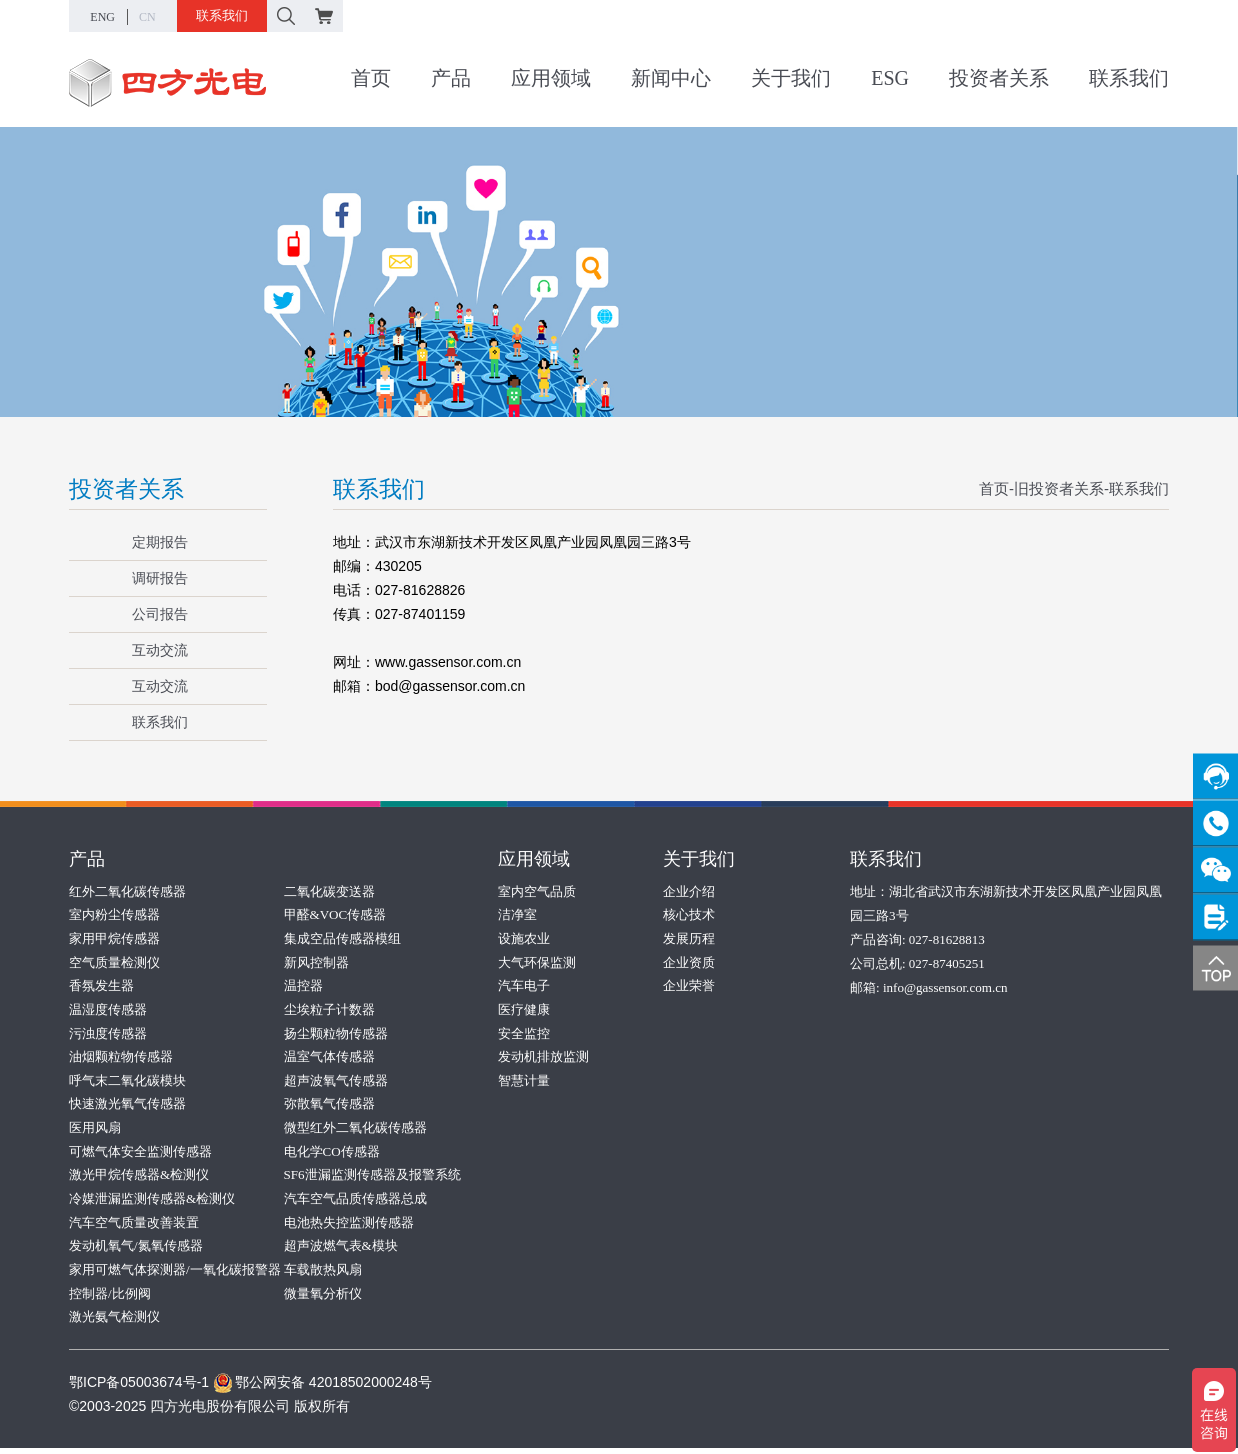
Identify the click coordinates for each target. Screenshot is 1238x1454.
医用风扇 (95, 1130)
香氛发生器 (101, 986)
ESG (890, 79)
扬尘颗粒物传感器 (336, 1034)
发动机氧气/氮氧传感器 (136, 1250)
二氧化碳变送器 (329, 890)
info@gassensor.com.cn (945, 986)
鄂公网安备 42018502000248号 (322, 1388)
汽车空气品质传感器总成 (355, 1202)
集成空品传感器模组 (342, 938)
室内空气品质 (537, 890)
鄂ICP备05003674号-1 (139, 1388)
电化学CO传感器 (332, 1154)
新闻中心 (671, 79)
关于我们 (791, 79)
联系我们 (222, 15)
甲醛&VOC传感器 (335, 914)
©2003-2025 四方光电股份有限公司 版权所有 (209, 1412)
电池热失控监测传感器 (349, 1226)
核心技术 (689, 914)
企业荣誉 (689, 986)
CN (147, 17)
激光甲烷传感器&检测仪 (139, 1178)
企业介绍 (689, 890)
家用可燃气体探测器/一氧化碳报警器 (175, 1274)
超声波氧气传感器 (336, 1082)
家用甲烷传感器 (114, 938)
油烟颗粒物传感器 (121, 1058)
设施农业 (524, 938)
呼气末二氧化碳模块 (127, 1082)
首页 (371, 79)
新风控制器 (316, 962)
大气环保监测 (537, 962)
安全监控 (524, 1034)
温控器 (303, 986)
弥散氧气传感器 (329, 1106)
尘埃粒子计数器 (329, 1010)
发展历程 (689, 938)
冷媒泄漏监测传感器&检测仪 (152, 1202)
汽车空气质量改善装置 (134, 1226)
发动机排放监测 (543, 1058)
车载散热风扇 (323, 1274)
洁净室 (517, 914)
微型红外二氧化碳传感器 (355, 1130)
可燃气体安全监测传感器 (140, 1154)
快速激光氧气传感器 (127, 1106)
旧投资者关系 (1059, 488)
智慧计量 (524, 1082)
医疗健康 (524, 1010)
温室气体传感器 (329, 1058)
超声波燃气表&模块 (341, 1250)
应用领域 (551, 79)
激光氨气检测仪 (114, 1322)
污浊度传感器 (108, 1034)
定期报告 (149, 542)
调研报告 (149, 578)
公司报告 (149, 614)
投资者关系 (999, 79)
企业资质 (689, 962)
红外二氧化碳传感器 (127, 890)
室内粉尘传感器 (114, 914)
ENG (102, 17)
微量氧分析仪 (323, 1298)
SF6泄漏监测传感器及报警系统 (372, 1178)
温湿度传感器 (108, 1010)
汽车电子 (524, 986)
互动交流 (149, 650)
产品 (451, 79)
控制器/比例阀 (110, 1298)
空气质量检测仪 (114, 962)
